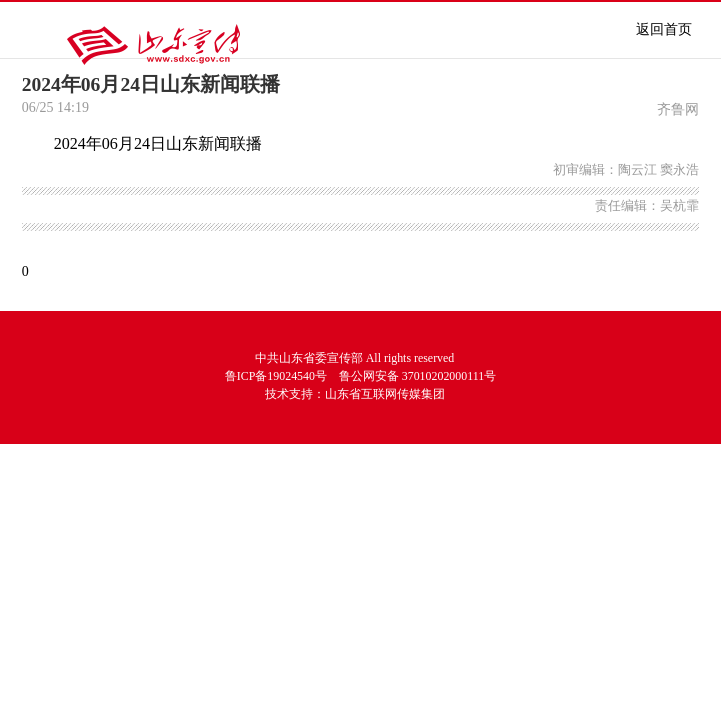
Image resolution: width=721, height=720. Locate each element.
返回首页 (664, 29)
